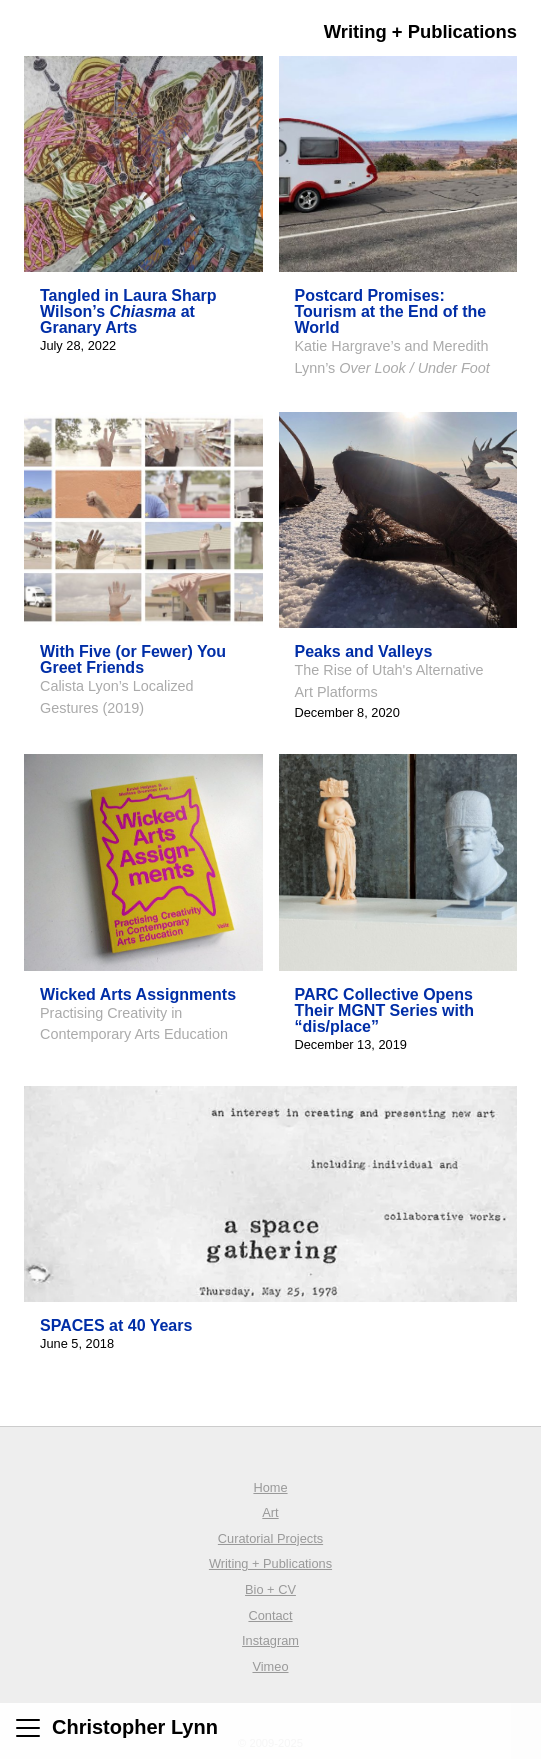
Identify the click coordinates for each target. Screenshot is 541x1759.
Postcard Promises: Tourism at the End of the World (391, 311)
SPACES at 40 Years (116, 1325)
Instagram (270, 1640)
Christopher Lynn (135, 1727)
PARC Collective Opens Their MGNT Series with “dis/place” (385, 1010)
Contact (270, 1615)
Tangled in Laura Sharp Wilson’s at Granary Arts (128, 311)
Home (270, 1487)
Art (270, 1512)
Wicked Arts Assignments (138, 994)
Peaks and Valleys (364, 651)
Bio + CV (270, 1589)
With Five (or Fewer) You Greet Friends (133, 659)
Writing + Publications (270, 1563)
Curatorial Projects (270, 1538)
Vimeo (270, 1666)
